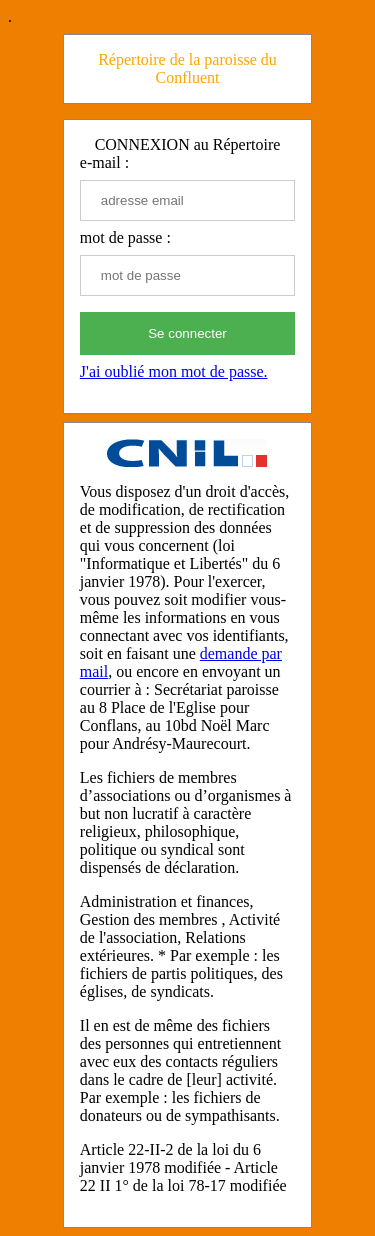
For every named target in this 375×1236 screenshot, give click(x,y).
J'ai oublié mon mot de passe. (174, 371)
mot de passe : (125, 237)
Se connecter (187, 333)
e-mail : (104, 162)
